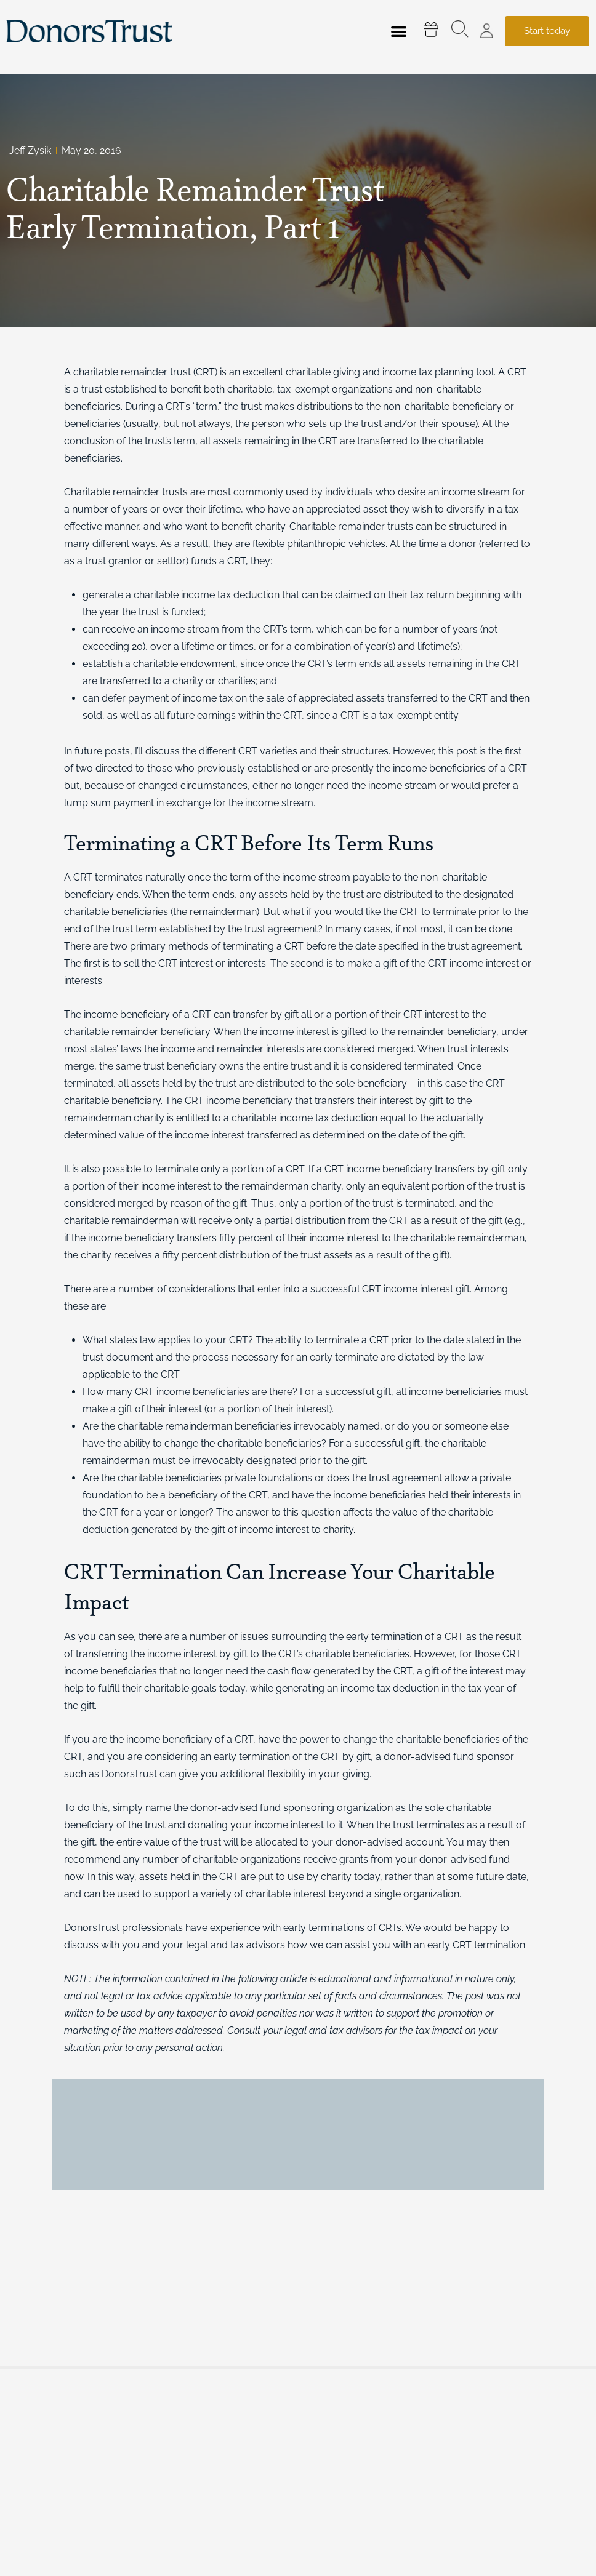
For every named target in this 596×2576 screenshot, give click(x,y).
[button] (398, 31)
